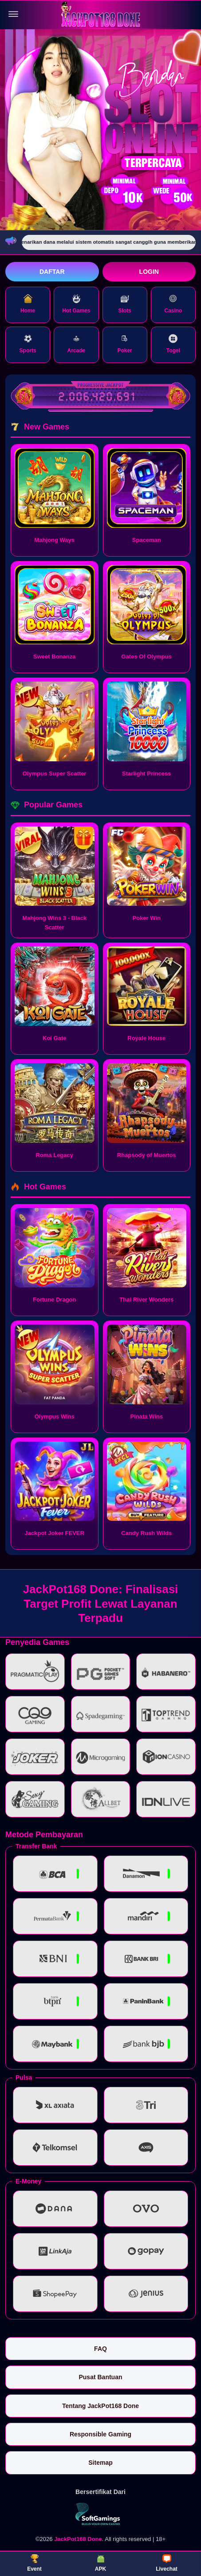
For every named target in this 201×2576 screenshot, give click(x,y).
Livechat (166, 2563)
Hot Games (76, 304)
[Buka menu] (13, 14)
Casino (173, 304)
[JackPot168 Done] (101, 14)
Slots (124, 304)
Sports (28, 344)
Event (34, 2563)
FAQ (100, 2348)
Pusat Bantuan (100, 2377)
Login (149, 271)
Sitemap (100, 2462)
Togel (173, 344)
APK (100, 2563)
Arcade (76, 344)
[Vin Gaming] (100, 2514)
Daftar (52, 271)
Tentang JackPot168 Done (100, 2405)
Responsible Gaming (100, 2434)
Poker (124, 344)
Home (27, 304)
